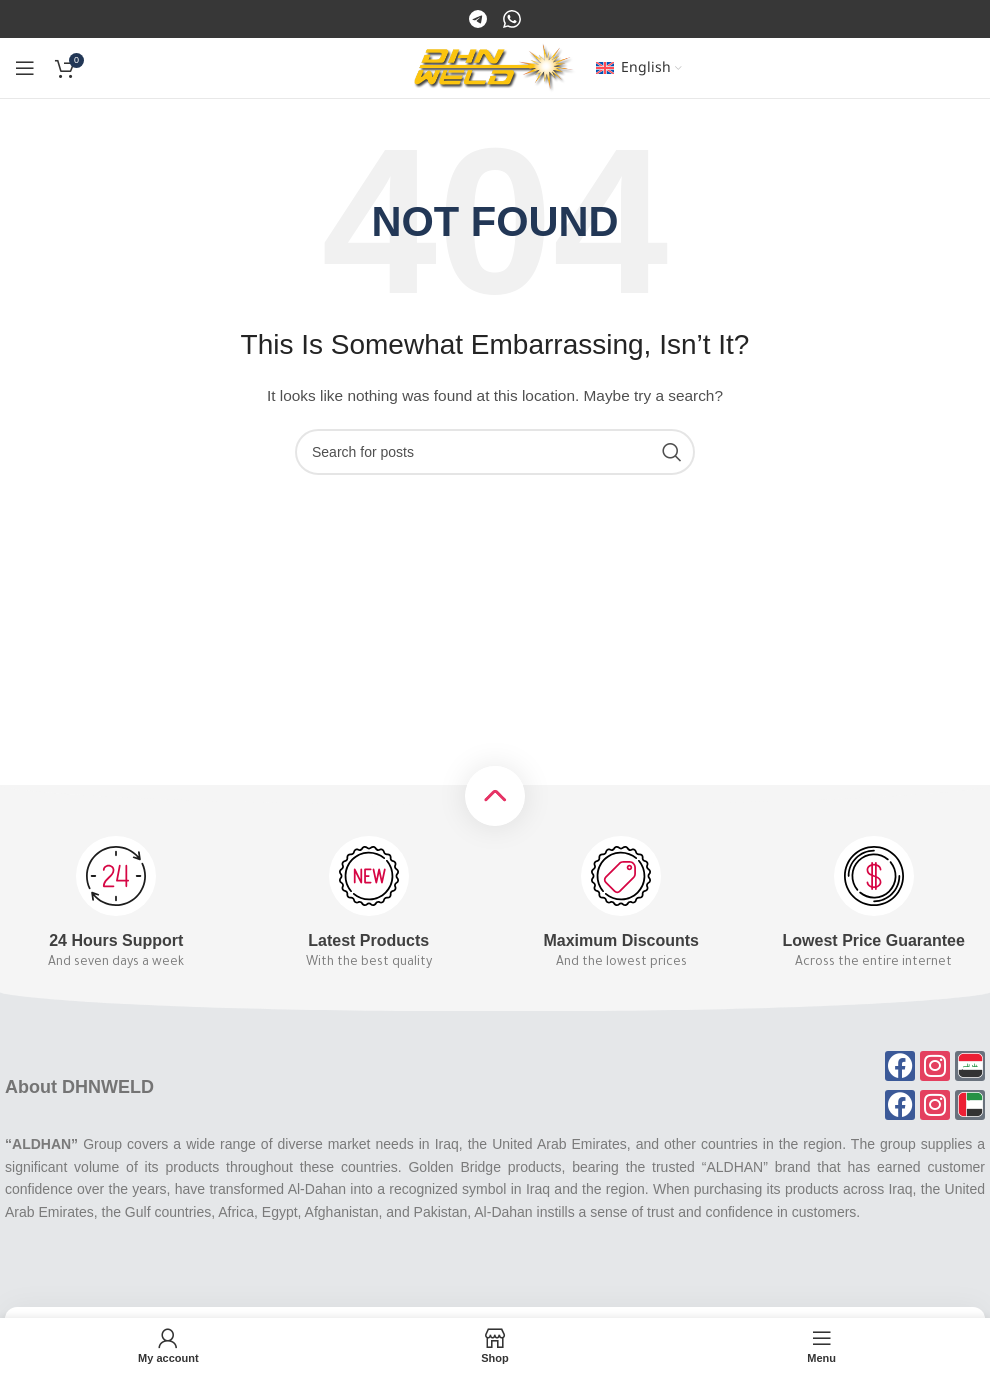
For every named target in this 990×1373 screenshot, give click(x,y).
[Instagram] (512, 18)
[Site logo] (494, 67)
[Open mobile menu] (25, 68)
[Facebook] (479, 18)
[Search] (495, 452)
